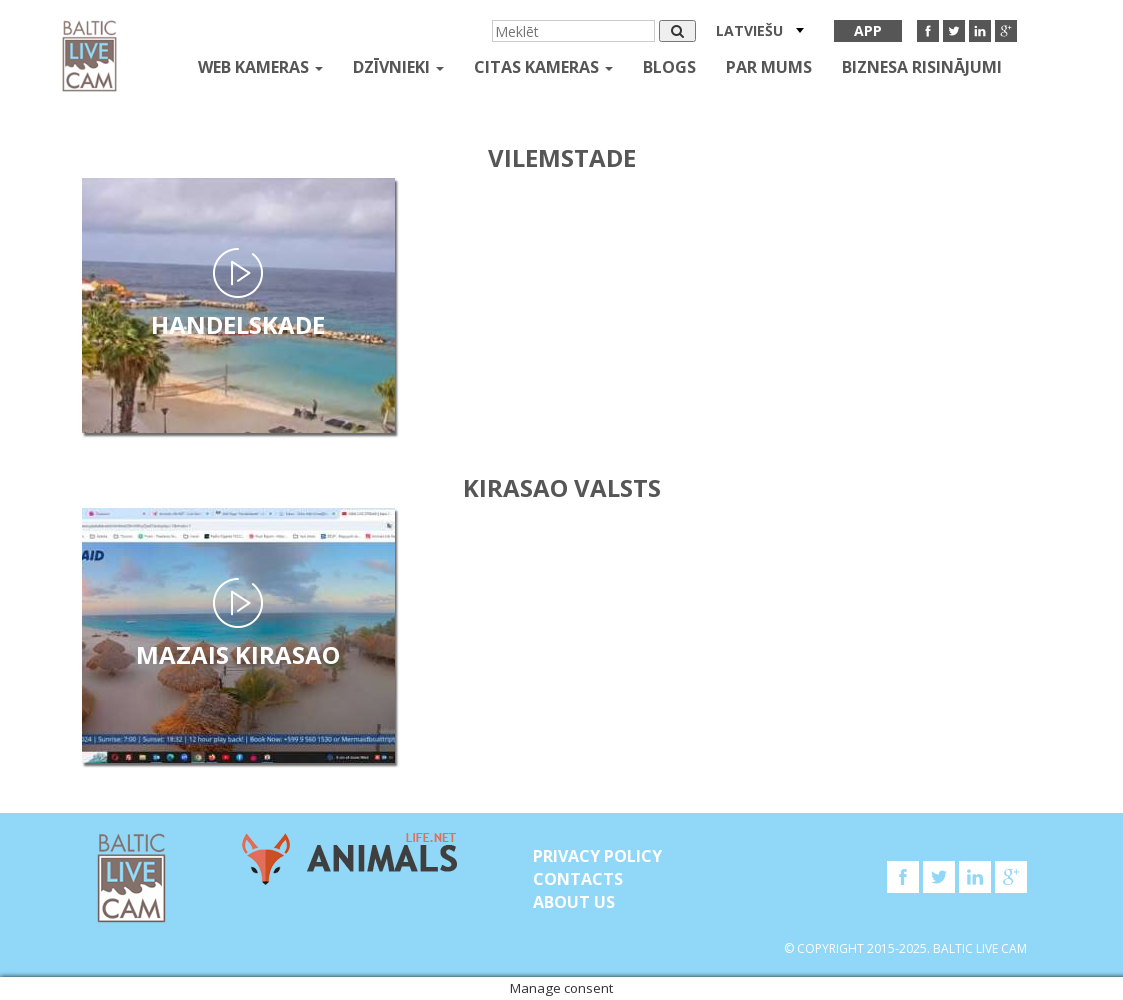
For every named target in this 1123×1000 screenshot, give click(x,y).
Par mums (769, 67)
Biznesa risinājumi (922, 67)
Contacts (578, 879)
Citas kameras (543, 67)
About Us (574, 902)
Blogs (669, 67)
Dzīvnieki (398, 67)
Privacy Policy (597, 856)
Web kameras (260, 67)
